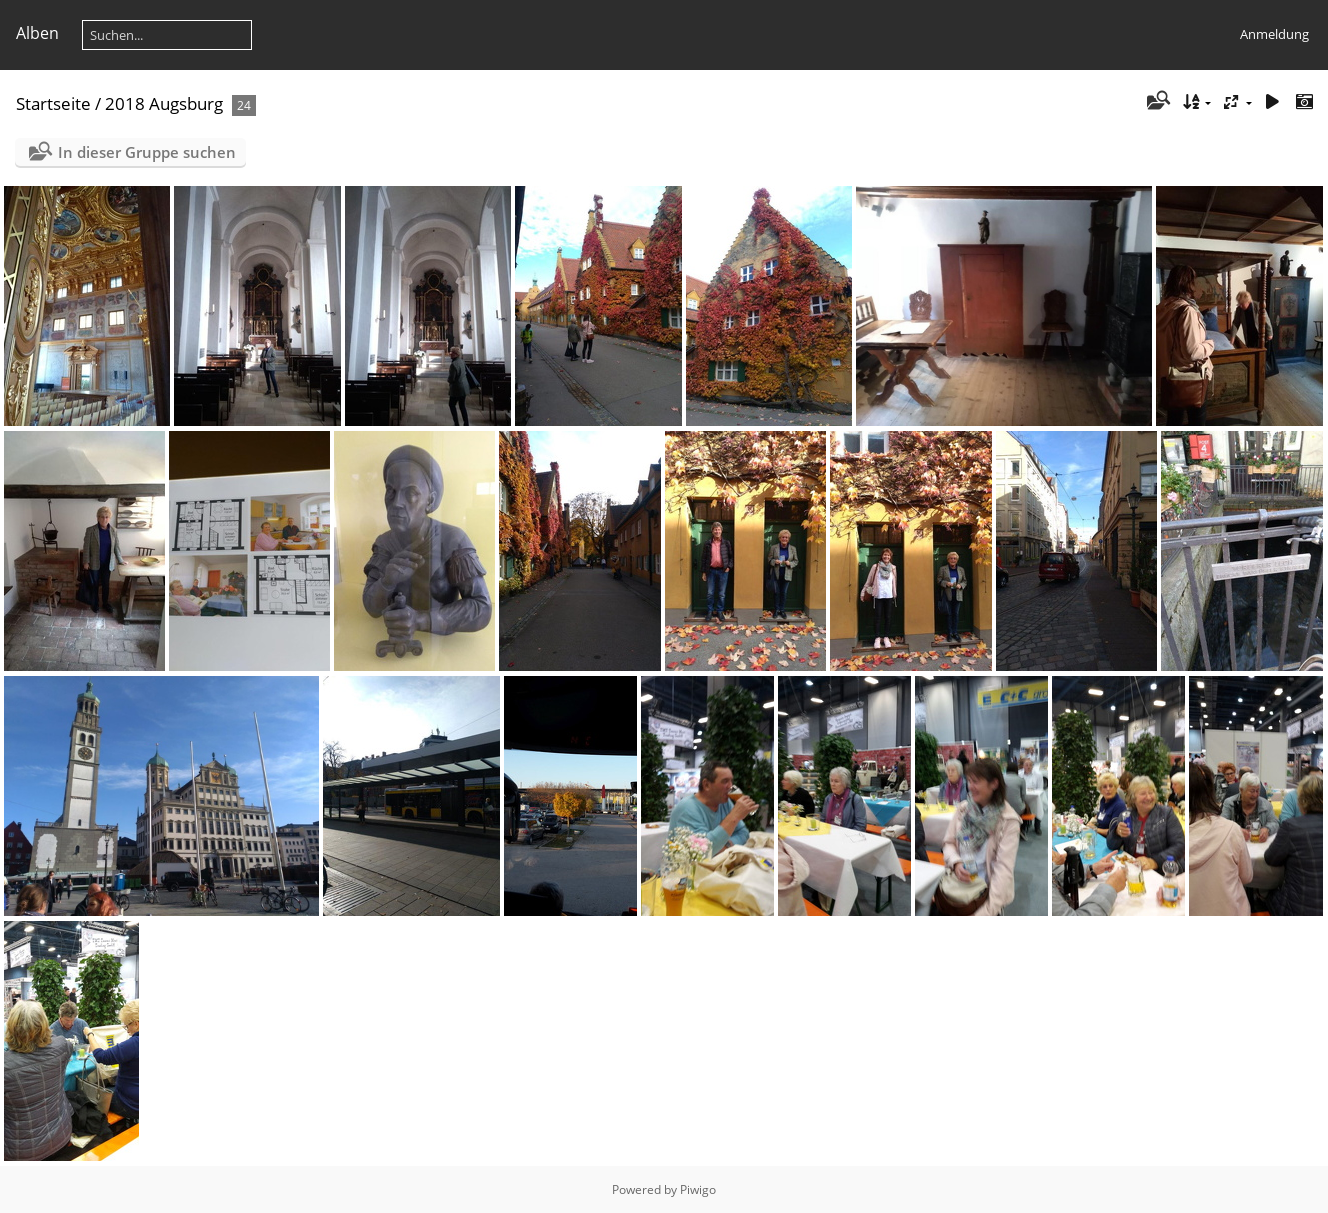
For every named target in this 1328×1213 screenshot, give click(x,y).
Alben (37, 33)
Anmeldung (1274, 34)
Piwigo (698, 1189)
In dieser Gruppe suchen (147, 152)
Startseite (53, 103)
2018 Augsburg (164, 103)
